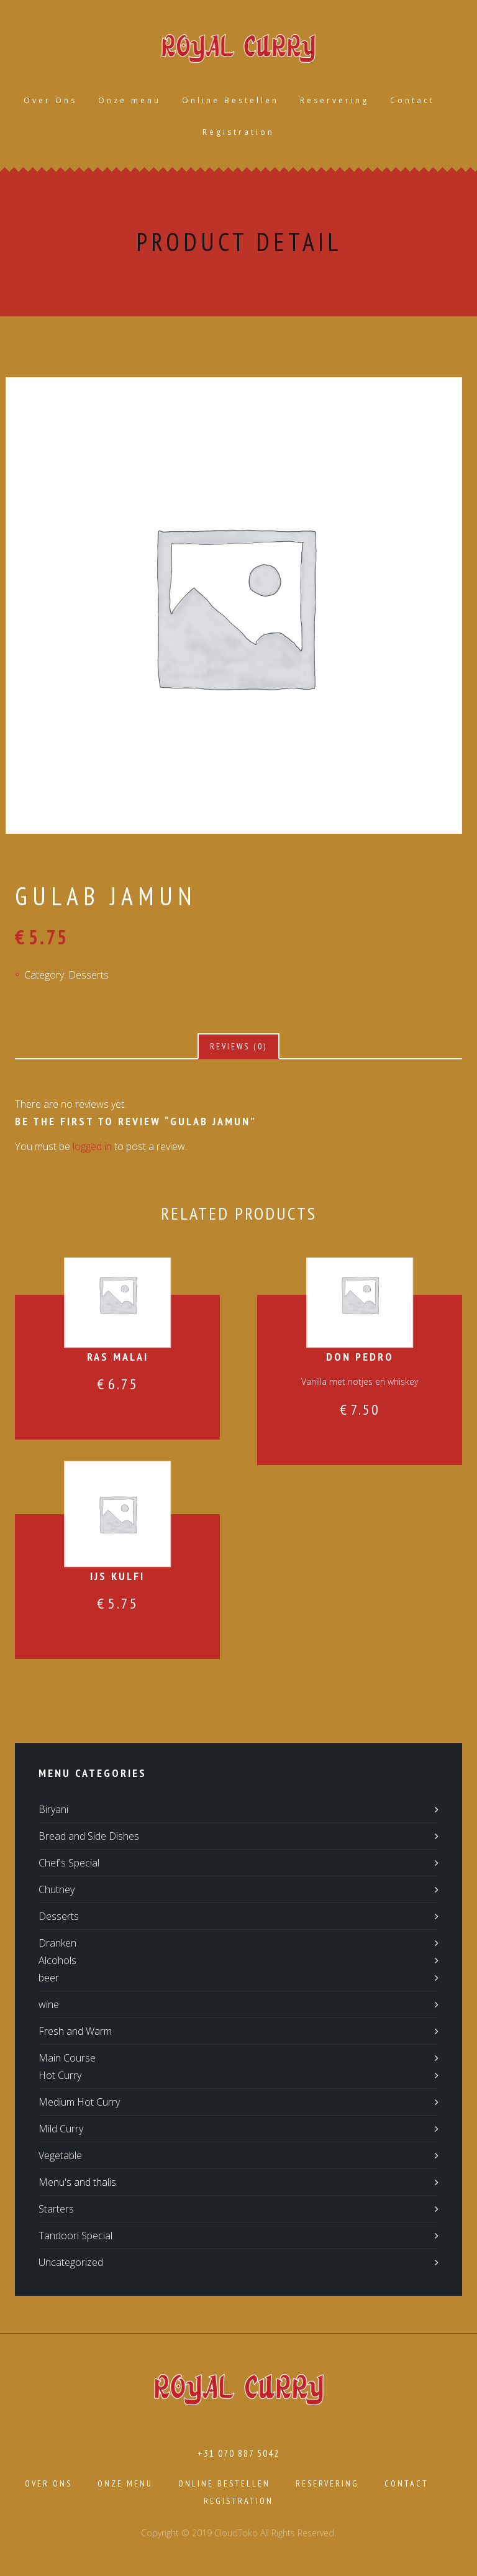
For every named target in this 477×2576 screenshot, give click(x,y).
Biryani (53, 1809)
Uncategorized (71, 2262)
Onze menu (129, 100)
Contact (412, 100)
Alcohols (57, 1960)
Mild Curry (61, 2128)
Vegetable (60, 2155)
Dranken (57, 1943)
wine (49, 2004)
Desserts (88, 975)
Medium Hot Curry (79, 2102)
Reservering (334, 100)
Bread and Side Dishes (89, 1836)
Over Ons (50, 100)
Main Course (67, 2058)
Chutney (57, 1889)
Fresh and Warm (75, 2031)
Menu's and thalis (77, 2182)
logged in (92, 1146)
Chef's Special (69, 1863)
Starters (56, 2209)
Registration (238, 132)
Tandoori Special (75, 2235)
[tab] (238, 1046)
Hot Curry (60, 2075)
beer (49, 1978)
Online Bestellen (230, 100)
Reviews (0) (238, 1046)
